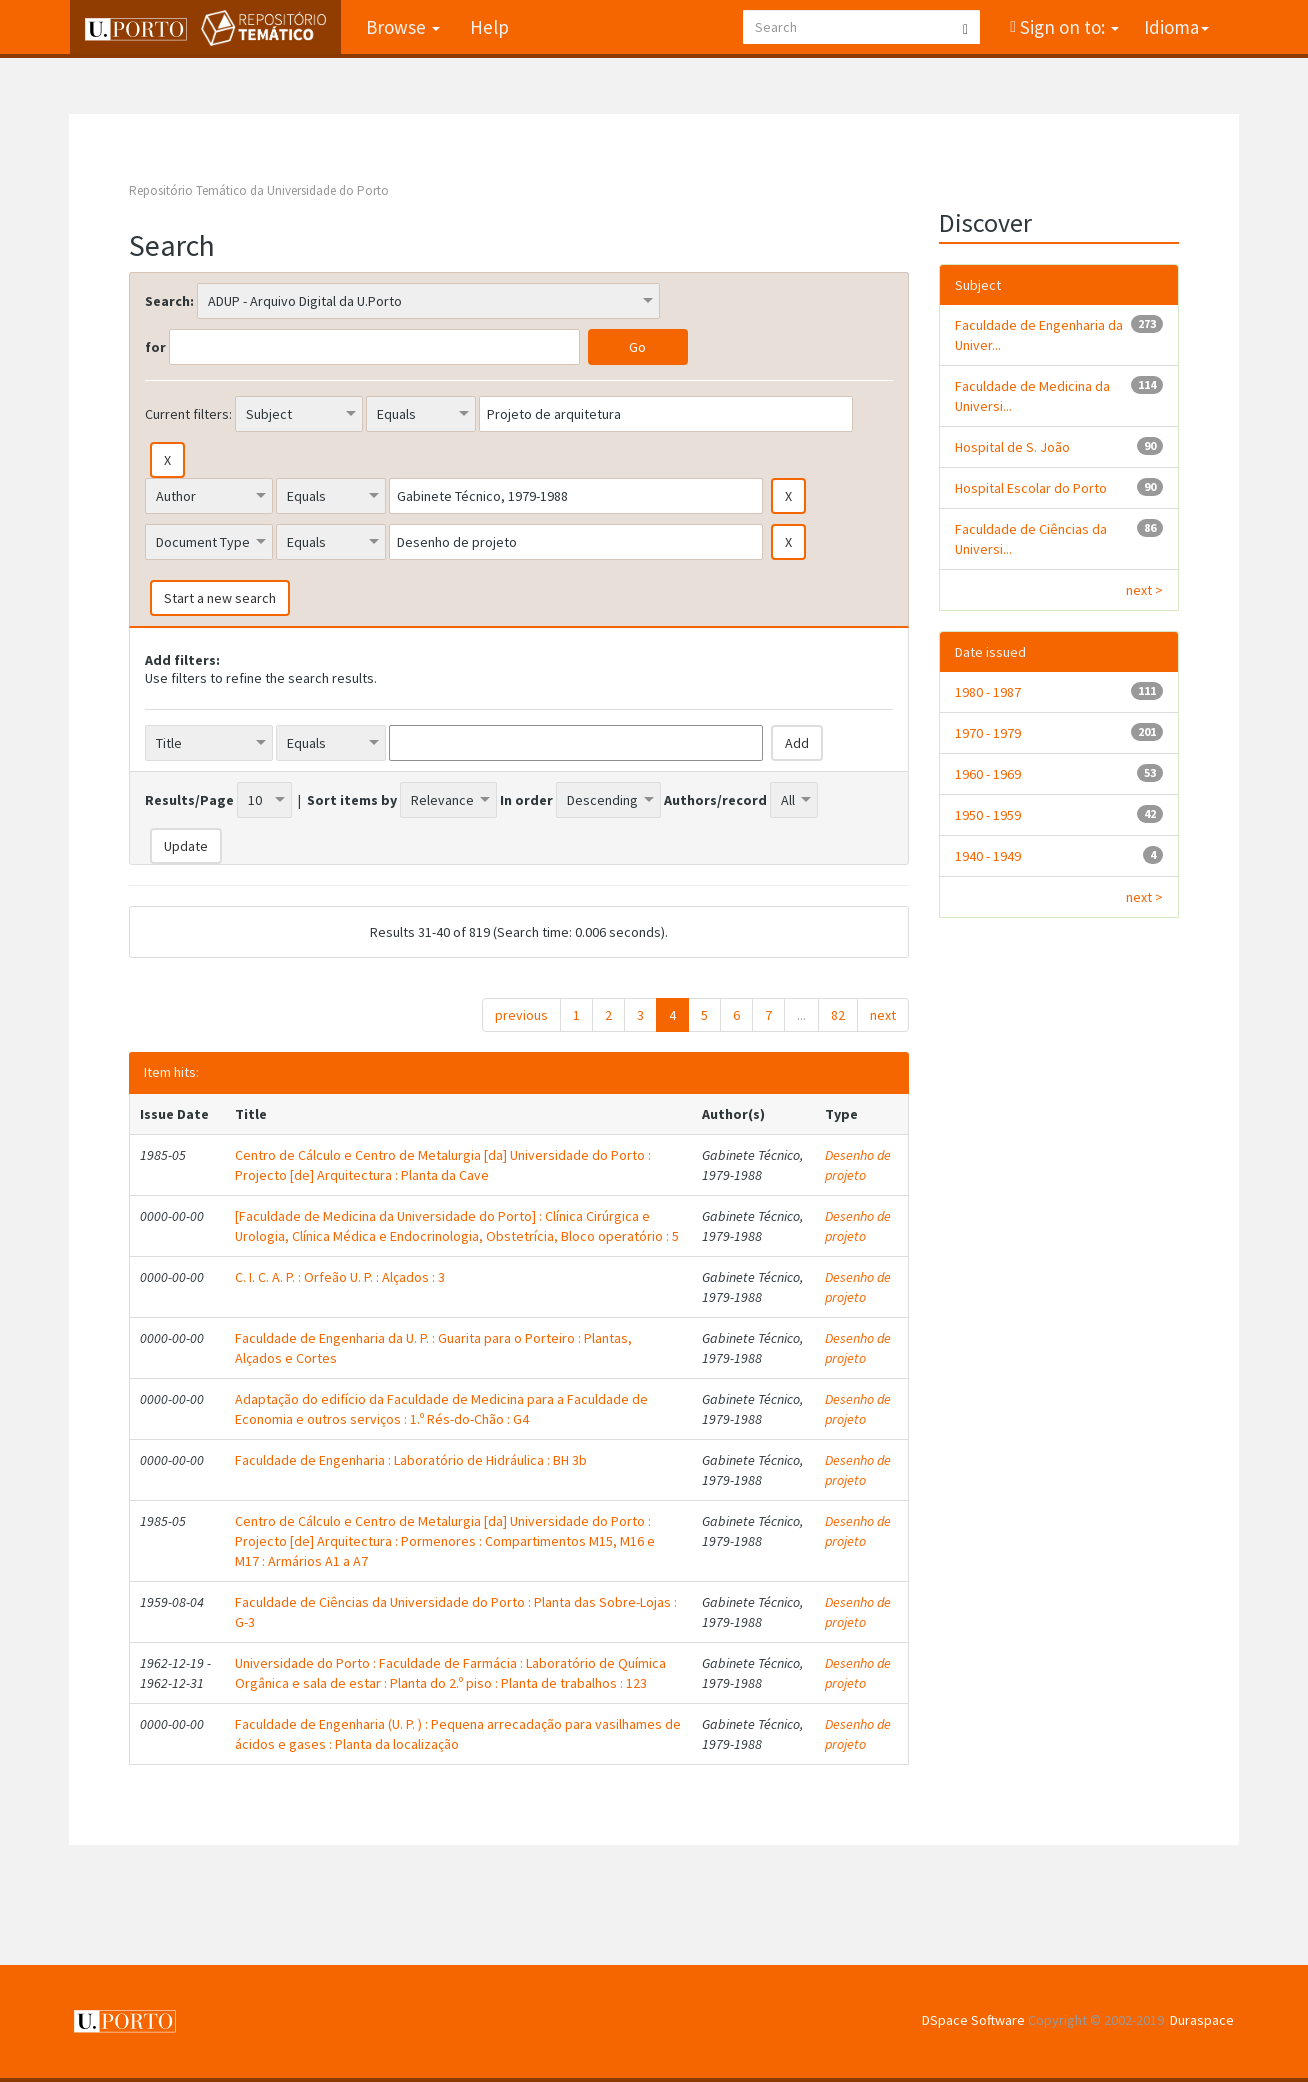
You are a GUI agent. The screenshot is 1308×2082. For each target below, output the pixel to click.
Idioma (1176, 27)
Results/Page (189, 800)
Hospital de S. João (1012, 447)
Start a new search (220, 598)
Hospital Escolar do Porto (1031, 488)
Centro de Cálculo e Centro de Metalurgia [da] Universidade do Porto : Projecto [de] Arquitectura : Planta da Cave (443, 1165)
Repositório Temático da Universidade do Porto (259, 190)
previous (521, 1015)
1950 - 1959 (988, 815)
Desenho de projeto (858, 1165)
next (883, 1015)
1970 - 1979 (988, 733)
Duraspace (1202, 2020)
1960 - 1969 (988, 774)
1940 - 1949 (988, 856)
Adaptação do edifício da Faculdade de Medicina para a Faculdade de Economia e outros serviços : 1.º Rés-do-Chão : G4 (441, 1409)
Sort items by (352, 800)
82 (838, 1015)
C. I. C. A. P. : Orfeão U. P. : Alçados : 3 (340, 1277)
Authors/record (715, 800)
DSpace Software (973, 2020)
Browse (402, 27)
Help (488, 27)
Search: (169, 301)
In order (526, 800)
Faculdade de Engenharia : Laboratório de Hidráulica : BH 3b (411, 1460)
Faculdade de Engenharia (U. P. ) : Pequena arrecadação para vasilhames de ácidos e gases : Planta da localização (458, 1734)
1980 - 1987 (988, 692)
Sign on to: (1067, 27)
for (155, 347)
